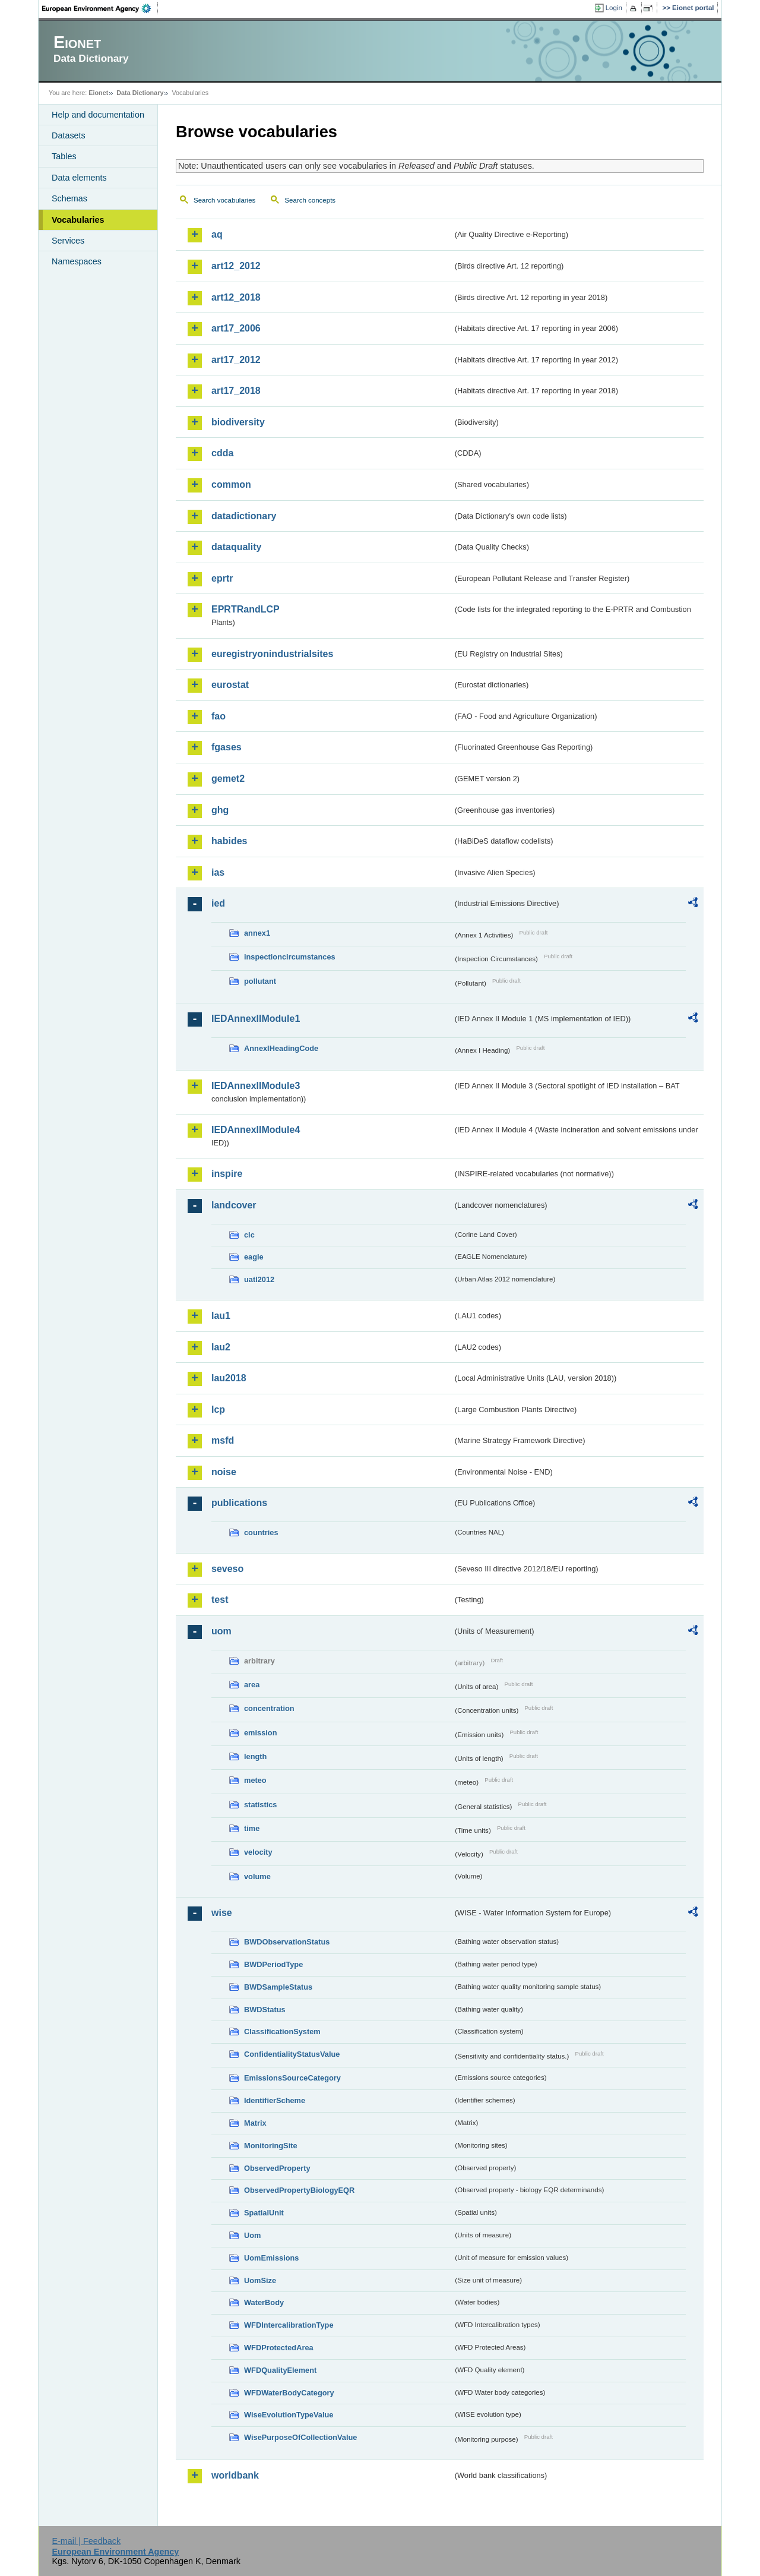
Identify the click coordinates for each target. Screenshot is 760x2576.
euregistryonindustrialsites (272, 654)
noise (223, 1472)
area (251, 1684)
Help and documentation (98, 114)
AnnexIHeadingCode (281, 1048)
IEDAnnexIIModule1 (255, 1019)
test (219, 1600)
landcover (233, 1205)
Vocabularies (78, 220)
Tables (64, 156)
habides (229, 841)
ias (217, 872)
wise (221, 1913)
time (251, 1828)
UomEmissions (271, 2257)
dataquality (236, 547)
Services (68, 240)
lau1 (220, 1316)
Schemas (69, 198)
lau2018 (228, 1378)
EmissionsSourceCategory (292, 2077)
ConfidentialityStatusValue (292, 2054)
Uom (252, 2235)
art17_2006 (236, 328)
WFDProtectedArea (279, 2347)
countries (261, 1532)
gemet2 (228, 779)
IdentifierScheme (274, 2100)
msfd (222, 1440)
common (231, 484)
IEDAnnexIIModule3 (255, 1086)
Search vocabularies (224, 200)
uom (221, 1631)
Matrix (255, 2123)
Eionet (98, 92)
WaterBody (264, 2302)
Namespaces (77, 261)
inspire (226, 1174)
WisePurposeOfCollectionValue (300, 2437)
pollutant (260, 981)
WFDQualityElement (280, 2370)
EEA (100, 8)
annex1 (257, 933)
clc (249, 1234)
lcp (218, 1409)
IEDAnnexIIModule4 (255, 1130)
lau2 (220, 1347)
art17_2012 (236, 360)
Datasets (69, 135)
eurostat (230, 685)
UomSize (260, 2280)
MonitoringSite (270, 2145)
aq (217, 234)
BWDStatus (265, 2009)
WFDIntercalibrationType (289, 2325)
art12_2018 (236, 297)
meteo (255, 1780)
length (255, 1756)
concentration (269, 1708)
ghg (220, 810)
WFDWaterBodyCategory (289, 2392)
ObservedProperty (277, 2168)
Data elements (79, 177)
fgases (226, 747)
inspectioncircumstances (289, 956)
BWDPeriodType (273, 1964)
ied (218, 903)
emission (260, 1732)
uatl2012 (259, 1279)
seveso (227, 1569)
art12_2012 (236, 266)
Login (614, 7)
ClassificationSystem (282, 2031)
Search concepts (309, 200)
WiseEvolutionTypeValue (288, 2414)
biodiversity (238, 422)
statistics (260, 1804)
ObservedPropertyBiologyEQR (299, 2190)
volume (257, 1876)
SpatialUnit (264, 2212)
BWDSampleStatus (278, 1986)
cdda (222, 453)
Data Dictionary (139, 92)
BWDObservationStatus (287, 1941)
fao (218, 716)
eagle (254, 1256)
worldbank (235, 2475)
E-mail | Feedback (86, 2541)
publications (239, 1503)
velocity (258, 1852)
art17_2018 (236, 391)
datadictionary (243, 516)
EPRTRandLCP (245, 609)
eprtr (222, 578)
